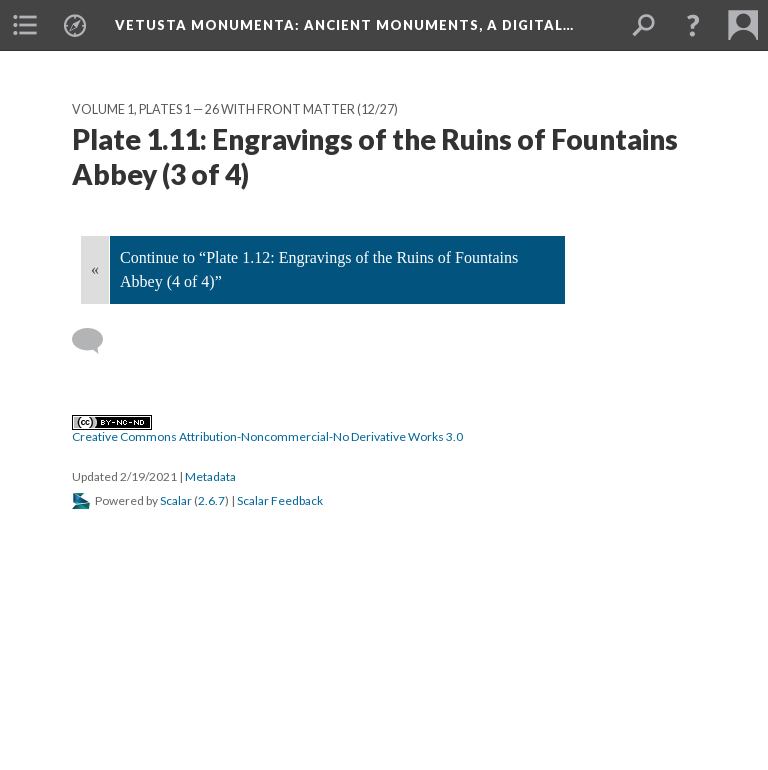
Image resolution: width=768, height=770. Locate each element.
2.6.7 (211, 500)
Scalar (176, 500)
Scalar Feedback (280, 500)
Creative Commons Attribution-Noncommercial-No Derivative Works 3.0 (267, 430)
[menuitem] (25, 25)
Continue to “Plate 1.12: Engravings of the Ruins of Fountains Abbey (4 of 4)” (319, 269)
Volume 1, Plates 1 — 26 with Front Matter (213, 109)
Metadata (210, 476)
